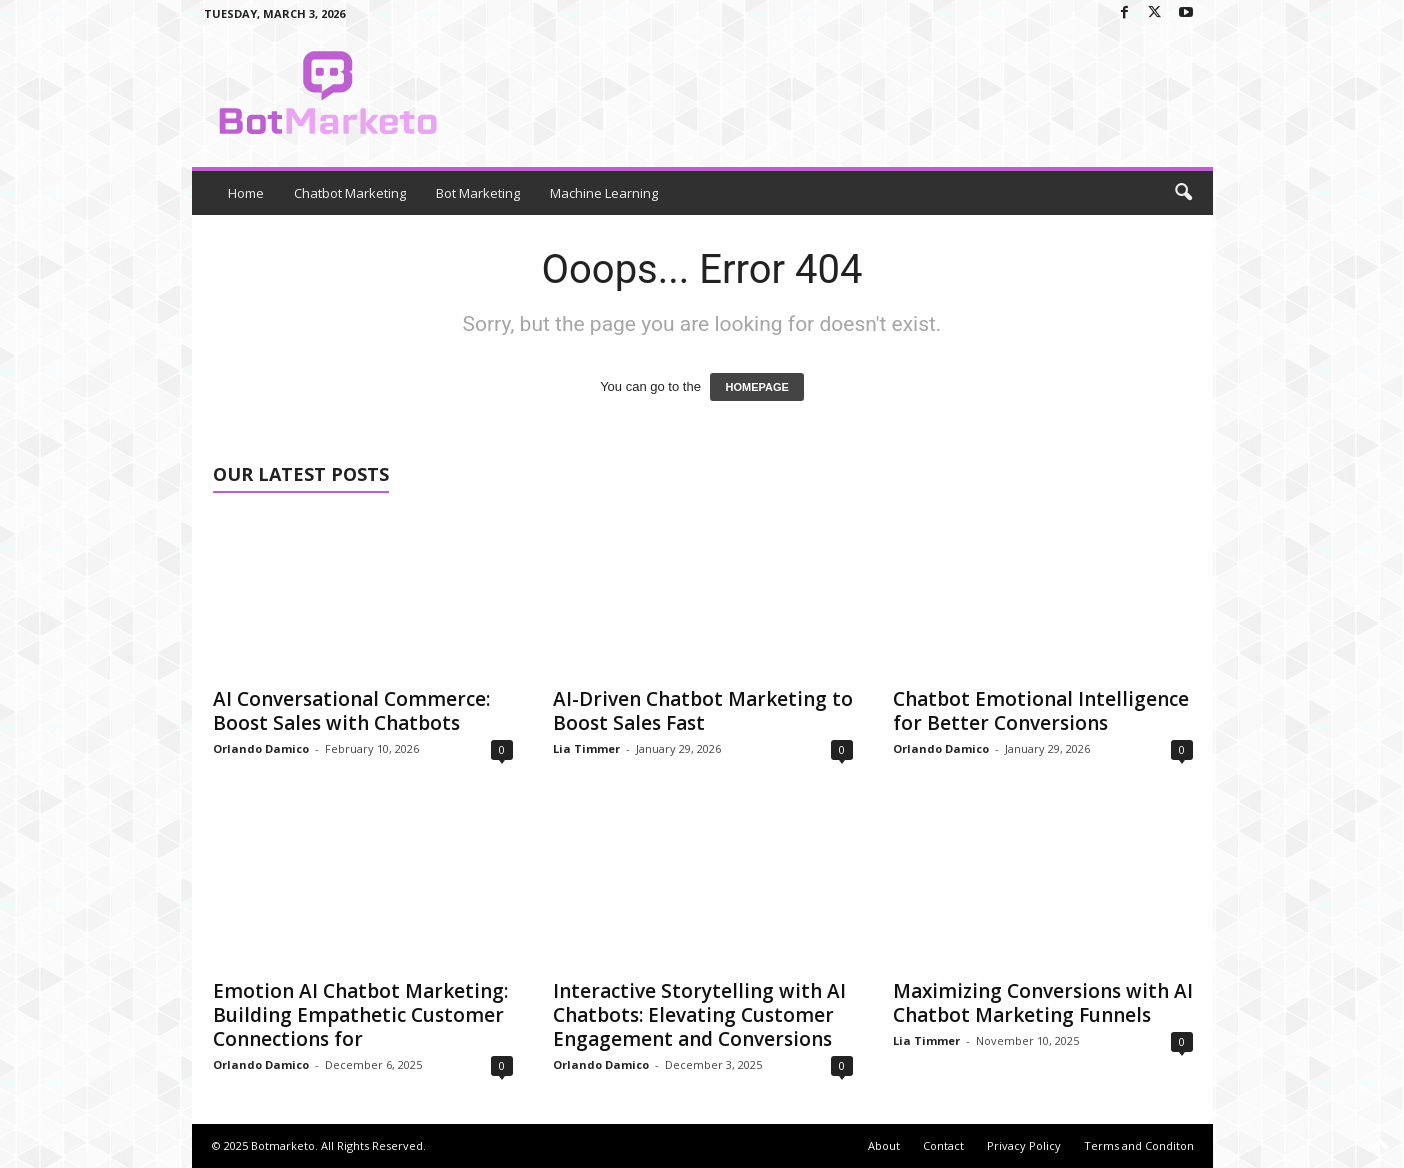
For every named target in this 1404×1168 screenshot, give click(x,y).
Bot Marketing (478, 193)
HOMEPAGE (756, 387)
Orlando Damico (261, 748)
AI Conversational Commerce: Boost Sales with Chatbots (351, 711)
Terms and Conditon (1139, 1145)
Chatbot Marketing (350, 193)
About (884, 1145)
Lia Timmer (586, 748)
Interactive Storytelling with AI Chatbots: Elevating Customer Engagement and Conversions (699, 1015)
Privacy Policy (1024, 1145)
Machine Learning (604, 193)
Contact (943, 1145)
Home (246, 193)
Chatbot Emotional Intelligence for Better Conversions (1041, 711)
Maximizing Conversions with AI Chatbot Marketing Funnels (1043, 1003)
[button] (1183, 193)
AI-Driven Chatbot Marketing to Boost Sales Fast (703, 711)
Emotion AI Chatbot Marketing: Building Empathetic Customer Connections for (360, 1015)
